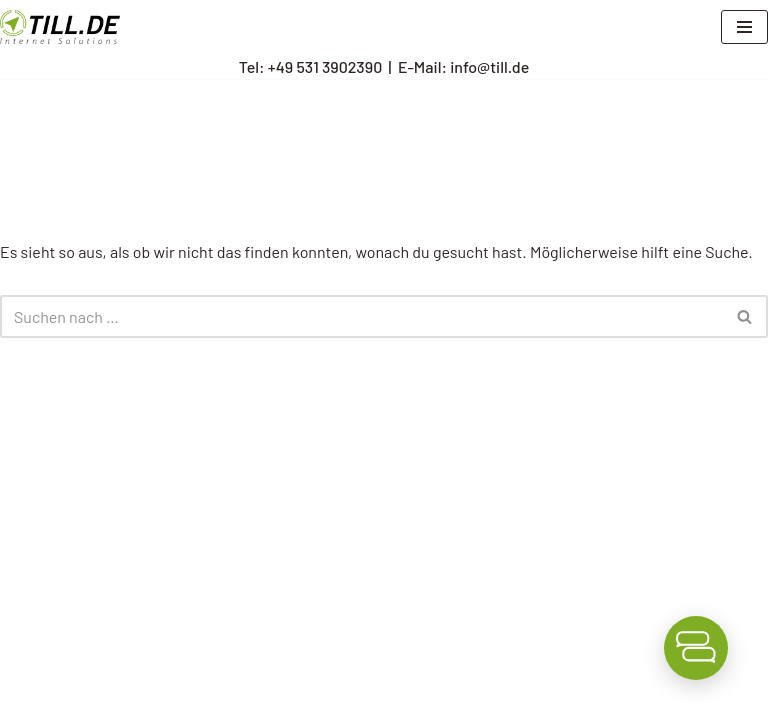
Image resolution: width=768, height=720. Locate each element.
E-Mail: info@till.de (463, 66)
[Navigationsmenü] (744, 27)
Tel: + (310, 66)
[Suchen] (361, 316)
